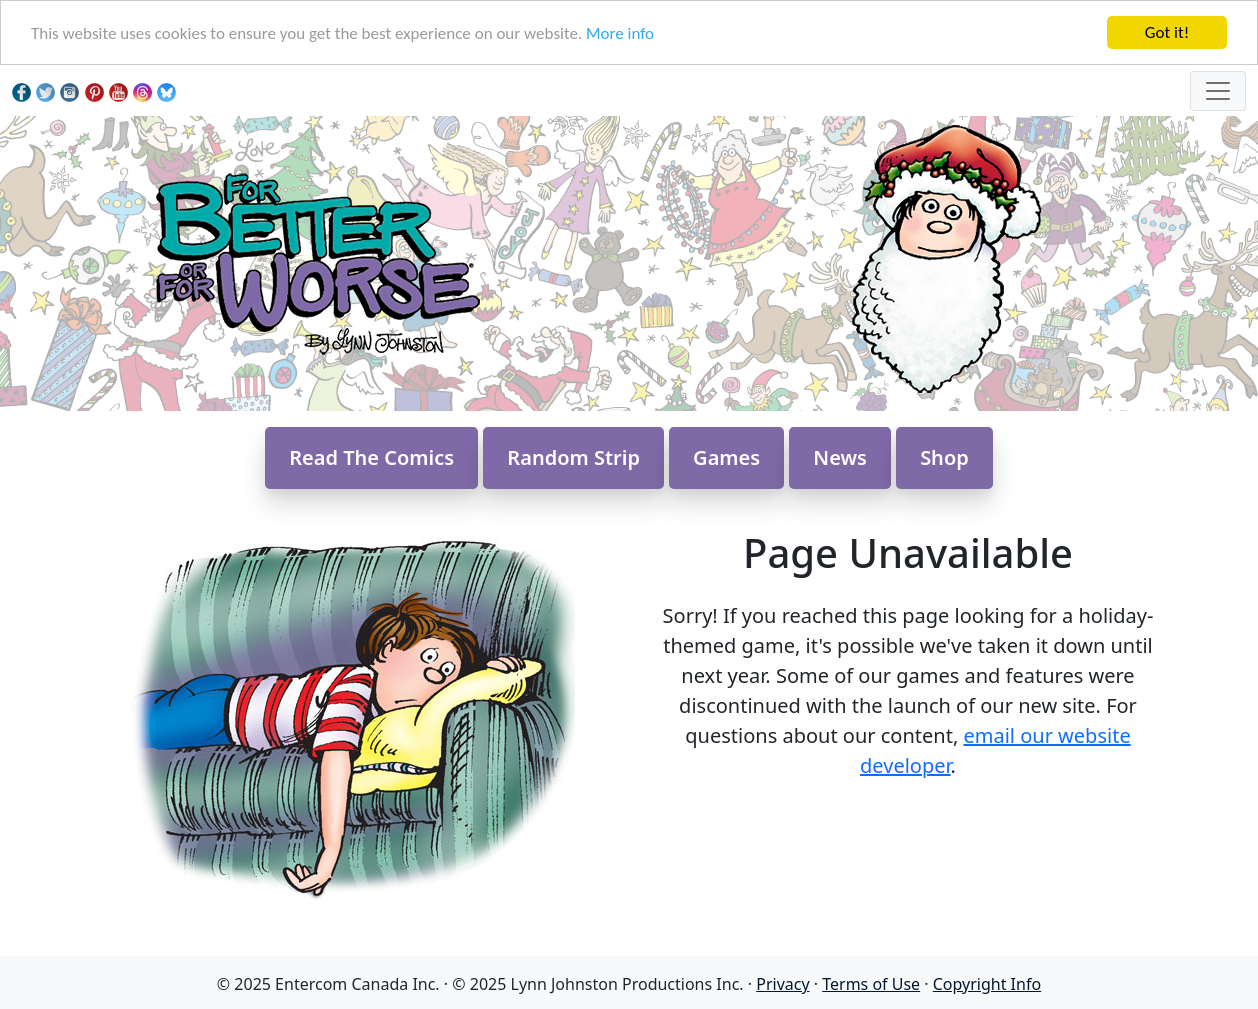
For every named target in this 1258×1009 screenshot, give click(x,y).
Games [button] (726, 457)
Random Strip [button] (573, 457)
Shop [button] (944, 457)
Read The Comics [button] (371, 457)
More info (620, 33)
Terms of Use (871, 984)
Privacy (782, 984)
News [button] (840, 457)
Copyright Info (987, 984)
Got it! (1167, 32)
